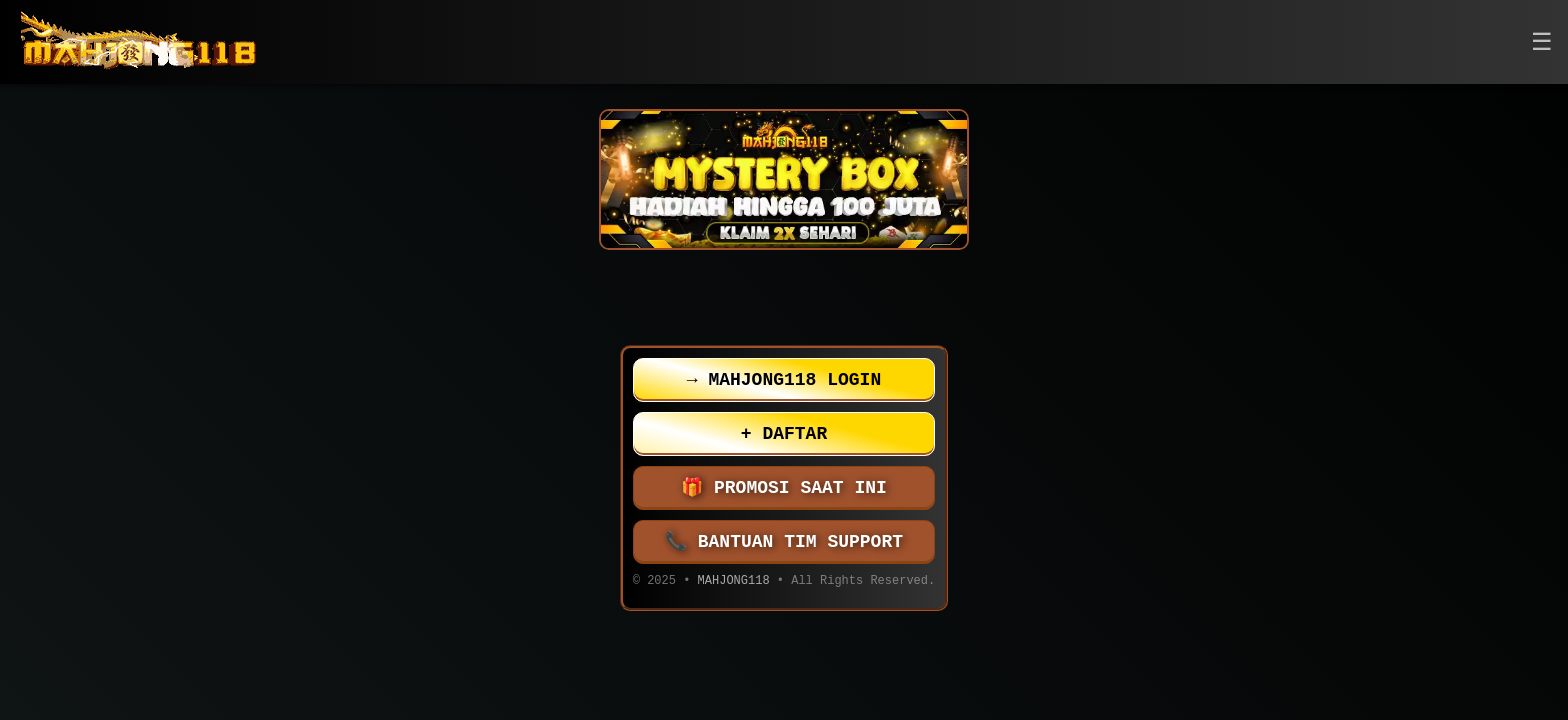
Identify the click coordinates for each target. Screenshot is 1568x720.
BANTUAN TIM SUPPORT (784, 542)
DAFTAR (784, 434)
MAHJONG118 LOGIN (784, 380)
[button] (1542, 42)
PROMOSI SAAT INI (784, 488)
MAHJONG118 (734, 582)
